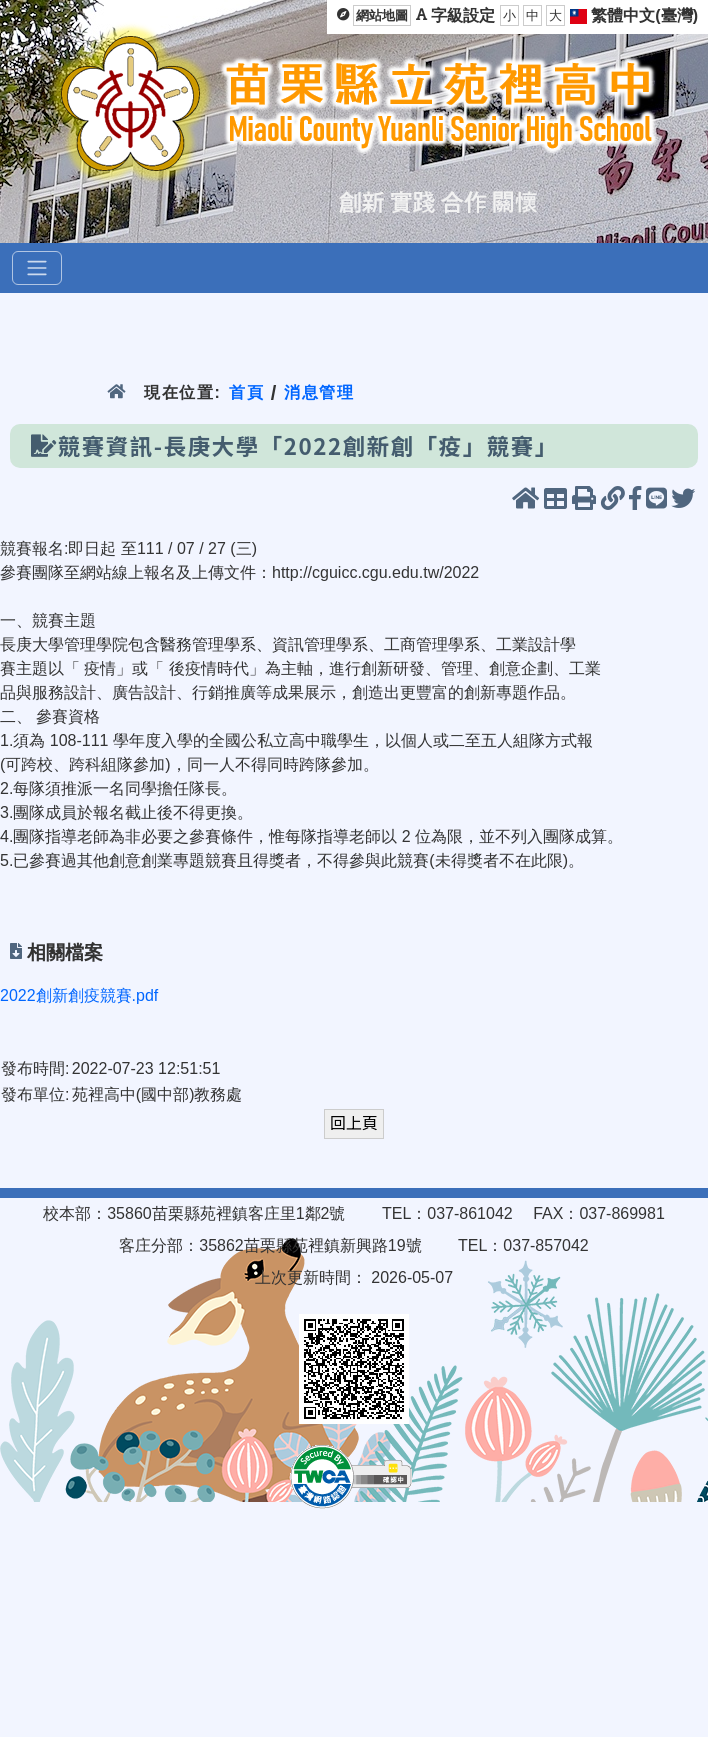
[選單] (37, 268)
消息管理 (319, 392)
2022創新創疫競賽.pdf (79, 995)
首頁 (246, 392)
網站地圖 (382, 15)
